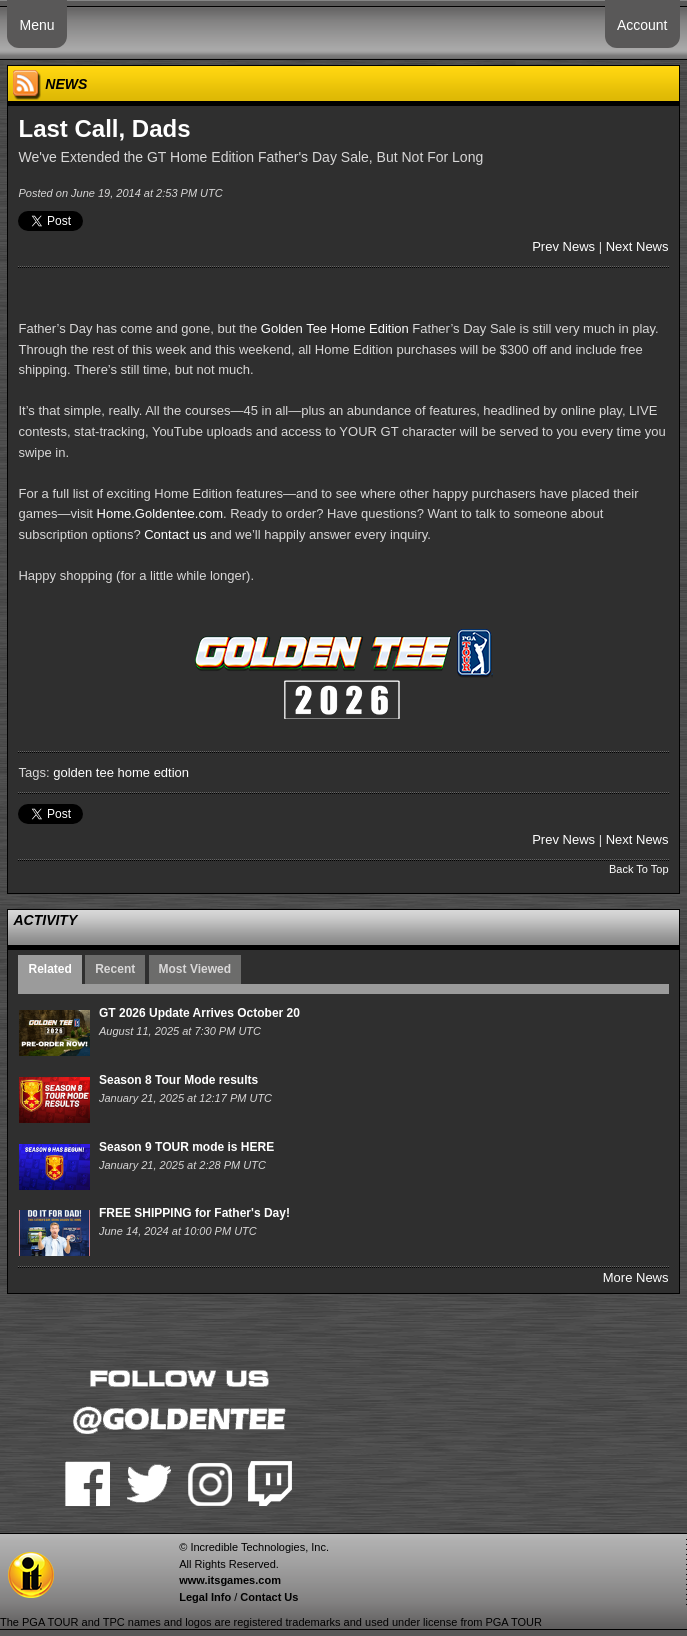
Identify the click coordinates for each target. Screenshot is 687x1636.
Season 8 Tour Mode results (178, 1080)
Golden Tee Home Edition (335, 328)
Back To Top (639, 869)
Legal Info (205, 1597)
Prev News (563, 246)
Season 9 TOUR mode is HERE (186, 1147)
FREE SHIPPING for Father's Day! (194, 1213)
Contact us (175, 534)
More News (636, 1277)
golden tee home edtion (121, 772)
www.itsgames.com (230, 1580)
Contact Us (269, 1597)
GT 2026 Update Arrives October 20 (199, 1013)
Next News (637, 246)
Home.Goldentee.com (160, 513)
